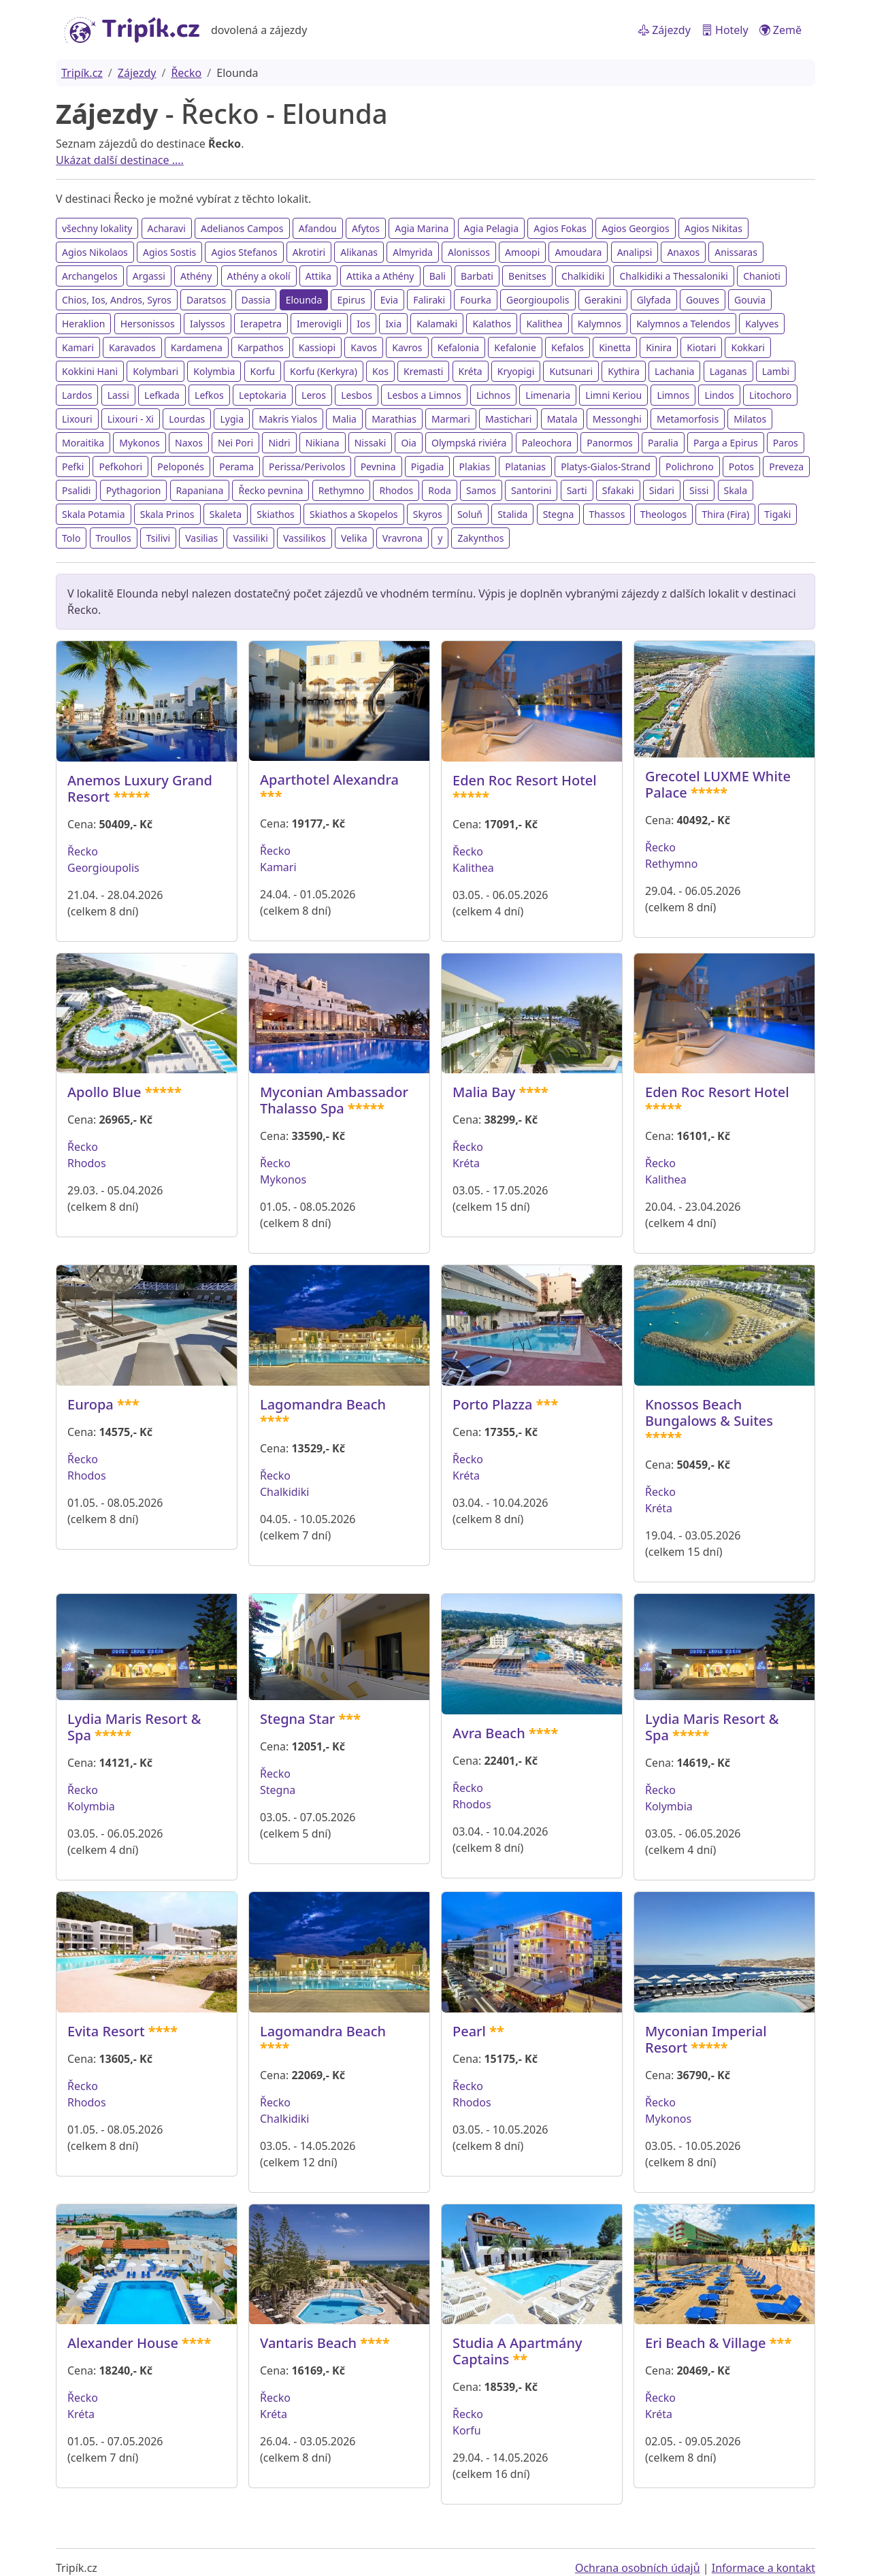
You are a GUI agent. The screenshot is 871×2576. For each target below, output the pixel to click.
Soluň (469, 514)
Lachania (675, 371)
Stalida (512, 514)
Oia (408, 442)
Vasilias (201, 538)
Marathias (394, 418)
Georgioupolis (538, 299)
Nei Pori (235, 442)
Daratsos (206, 299)
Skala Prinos (167, 514)
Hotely (725, 29)
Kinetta (615, 347)
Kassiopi (317, 347)
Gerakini (603, 299)
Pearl (469, 2031)
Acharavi (167, 228)
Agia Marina (421, 228)
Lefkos (209, 395)
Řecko (186, 72)
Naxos (189, 442)
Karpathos (260, 347)
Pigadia (427, 466)
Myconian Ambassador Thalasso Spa (334, 1100)
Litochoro (770, 395)
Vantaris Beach (308, 2343)
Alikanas (359, 252)
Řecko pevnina (270, 490)
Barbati (477, 276)
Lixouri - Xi (131, 418)
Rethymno (341, 490)
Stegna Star (297, 1719)
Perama (236, 466)
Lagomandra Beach (323, 1404)
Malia (344, 418)
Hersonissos (147, 323)
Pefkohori (120, 466)
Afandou (318, 228)
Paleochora (547, 442)
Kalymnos (599, 323)
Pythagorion (133, 490)
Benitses (527, 276)
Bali (437, 276)
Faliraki (429, 299)
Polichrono (689, 466)
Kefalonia (458, 347)
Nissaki (371, 442)
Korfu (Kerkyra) (323, 371)
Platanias (525, 466)
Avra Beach (489, 1733)
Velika (354, 538)
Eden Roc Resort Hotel (525, 780)
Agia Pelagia (491, 228)
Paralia (663, 442)
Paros (785, 442)
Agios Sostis (169, 252)
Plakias (475, 466)
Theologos (663, 514)
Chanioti (761, 276)
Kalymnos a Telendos (683, 323)
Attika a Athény (380, 276)
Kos (380, 371)
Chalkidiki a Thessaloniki (673, 276)
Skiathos (276, 514)
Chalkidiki (582, 276)
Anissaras (735, 252)
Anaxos (683, 252)
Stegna (558, 514)
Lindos (719, 395)
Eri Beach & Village (705, 2343)
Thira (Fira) (725, 514)
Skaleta (226, 514)
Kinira (659, 347)
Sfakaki (618, 490)
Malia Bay (484, 1092)
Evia (389, 299)
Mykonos (139, 442)
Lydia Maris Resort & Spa (134, 1727)
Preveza (786, 466)
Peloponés (180, 466)
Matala (562, 418)
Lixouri (77, 418)
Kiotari (701, 347)
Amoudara (578, 252)
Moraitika (83, 442)
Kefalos (567, 347)
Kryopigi (516, 371)
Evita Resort (106, 2031)
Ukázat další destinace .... (120, 159)
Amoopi (522, 252)
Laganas (728, 371)
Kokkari (747, 347)
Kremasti (423, 371)
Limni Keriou (613, 395)
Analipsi (635, 252)
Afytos (366, 228)
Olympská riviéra (468, 442)
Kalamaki (436, 323)
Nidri (279, 442)
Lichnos (493, 395)
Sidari (661, 490)
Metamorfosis (688, 418)
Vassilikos (304, 538)
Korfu (262, 371)
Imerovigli (319, 323)
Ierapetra (261, 323)
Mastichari (508, 418)
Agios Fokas (560, 228)
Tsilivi (158, 538)
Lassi (118, 395)
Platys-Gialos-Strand (606, 466)
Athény (196, 276)
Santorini (531, 490)
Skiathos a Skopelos (354, 514)
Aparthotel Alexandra (329, 779)
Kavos (363, 347)
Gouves (702, 299)
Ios (363, 323)
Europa (90, 1404)
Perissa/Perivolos (307, 466)
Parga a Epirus (725, 442)
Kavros (407, 347)
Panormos (610, 442)
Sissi (698, 490)
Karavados (132, 347)
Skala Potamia (93, 514)
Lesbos (356, 395)
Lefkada (162, 395)
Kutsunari (571, 371)
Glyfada (654, 299)
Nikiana (323, 442)
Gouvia (750, 299)
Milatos (750, 418)
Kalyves (761, 323)
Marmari (450, 418)
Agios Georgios (636, 228)
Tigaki (777, 514)
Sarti (577, 490)
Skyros (427, 514)
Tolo (71, 538)
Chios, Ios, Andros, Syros (116, 299)
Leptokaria (262, 395)
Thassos (607, 514)
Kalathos (491, 323)
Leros (313, 395)
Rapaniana (200, 490)
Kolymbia (214, 371)
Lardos (77, 395)
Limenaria (547, 395)
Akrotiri (309, 252)
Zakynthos (480, 538)
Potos (741, 466)
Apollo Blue (104, 1092)
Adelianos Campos (242, 228)
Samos (481, 490)
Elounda (304, 299)
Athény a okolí (259, 276)
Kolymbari (155, 371)
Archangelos (90, 276)
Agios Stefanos (244, 252)
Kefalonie (515, 347)
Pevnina (378, 466)
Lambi (776, 371)
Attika (318, 276)
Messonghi (617, 418)
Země (780, 29)
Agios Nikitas (713, 228)
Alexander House (122, 2343)
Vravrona (402, 538)
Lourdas (187, 418)
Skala (735, 490)
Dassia (256, 299)
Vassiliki (250, 538)
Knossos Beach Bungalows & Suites (709, 1412)
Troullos (113, 538)
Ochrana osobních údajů (637, 2567)
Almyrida (413, 252)
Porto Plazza (493, 1404)
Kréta (470, 371)
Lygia (232, 418)
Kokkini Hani (90, 371)
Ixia (393, 323)
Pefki (73, 466)
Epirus (351, 299)
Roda (439, 490)
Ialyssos (207, 323)
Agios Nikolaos (95, 252)
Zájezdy (664, 29)
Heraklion (83, 323)
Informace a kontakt (763, 2567)
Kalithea (544, 323)
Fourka (475, 299)
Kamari (78, 347)
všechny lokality (97, 228)
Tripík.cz (82, 72)
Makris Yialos (288, 418)
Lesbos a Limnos (424, 395)
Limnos (673, 395)
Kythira (623, 371)
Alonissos (469, 252)
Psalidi (76, 490)
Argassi (149, 276)
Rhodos (396, 490)
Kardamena (197, 347)
